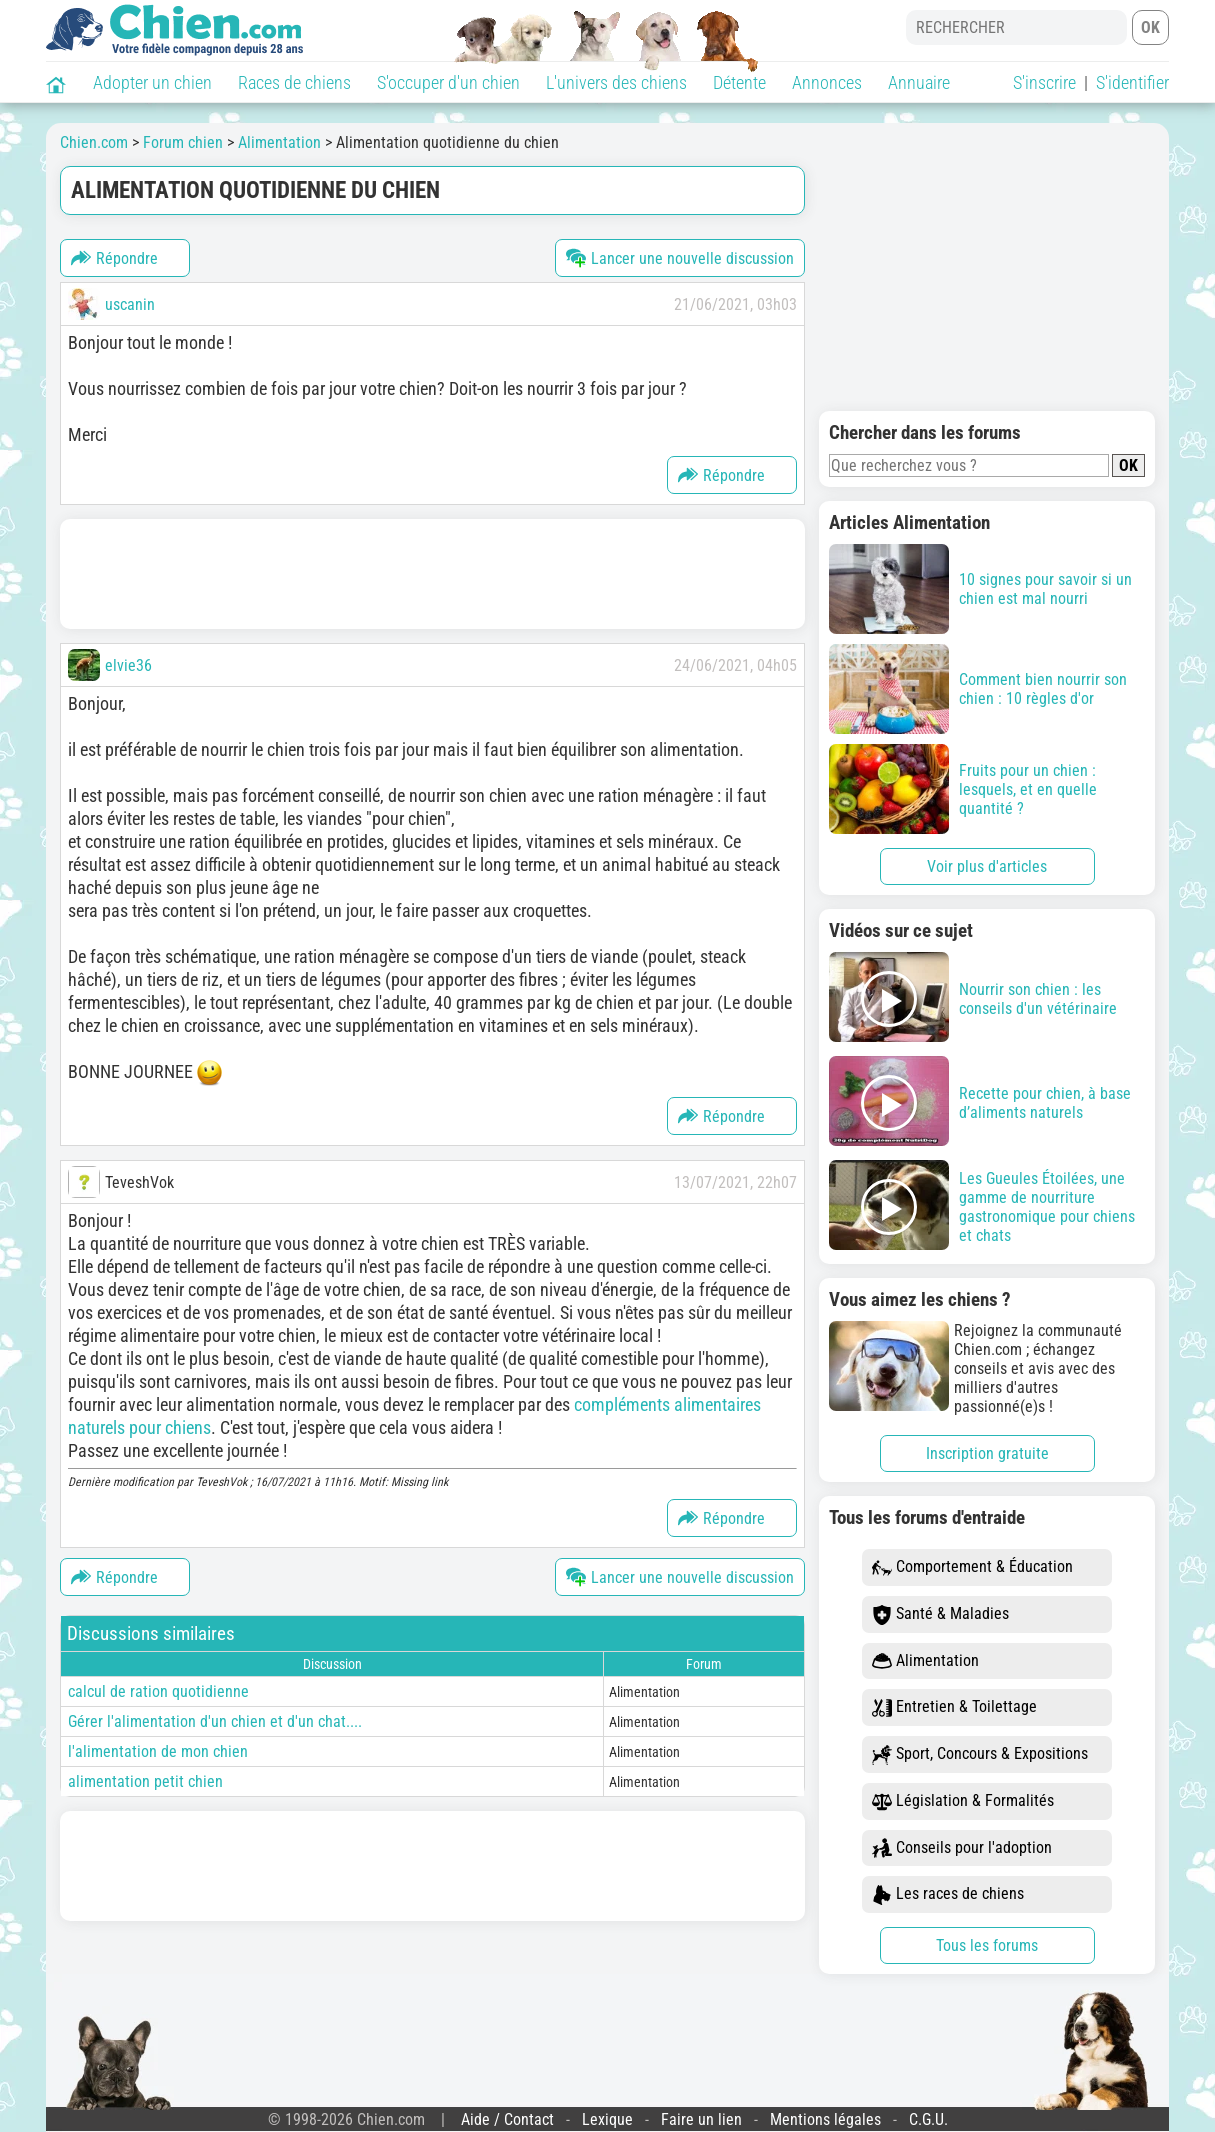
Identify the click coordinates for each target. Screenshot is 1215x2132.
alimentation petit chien (145, 1781)
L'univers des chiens (616, 82)
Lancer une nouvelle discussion (680, 258)
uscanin (130, 304)
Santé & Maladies (940, 1614)
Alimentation (925, 1661)
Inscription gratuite (987, 1453)
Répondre (114, 258)
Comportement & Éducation (972, 1567)
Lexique (607, 2119)
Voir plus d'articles (987, 866)
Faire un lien (701, 2119)
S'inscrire (1044, 82)
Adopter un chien (152, 82)
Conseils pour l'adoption (962, 1848)
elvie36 (128, 665)
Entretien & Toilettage (954, 1707)
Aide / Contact (507, 2119)
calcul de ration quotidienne (158, 1691)
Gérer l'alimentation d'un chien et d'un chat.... (215, 1721)
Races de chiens (294, 82)
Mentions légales (825, 2119)
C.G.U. (928, 2119)
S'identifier (1132, 82)
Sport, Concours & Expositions (980, 1754)
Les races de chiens (948, 1894)
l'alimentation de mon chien (158, 1751)
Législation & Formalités (963, 1801)
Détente (739, 82)
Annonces (827, 82)
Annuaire (919, 82)
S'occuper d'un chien (448, 82)
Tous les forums (987, 1945)
